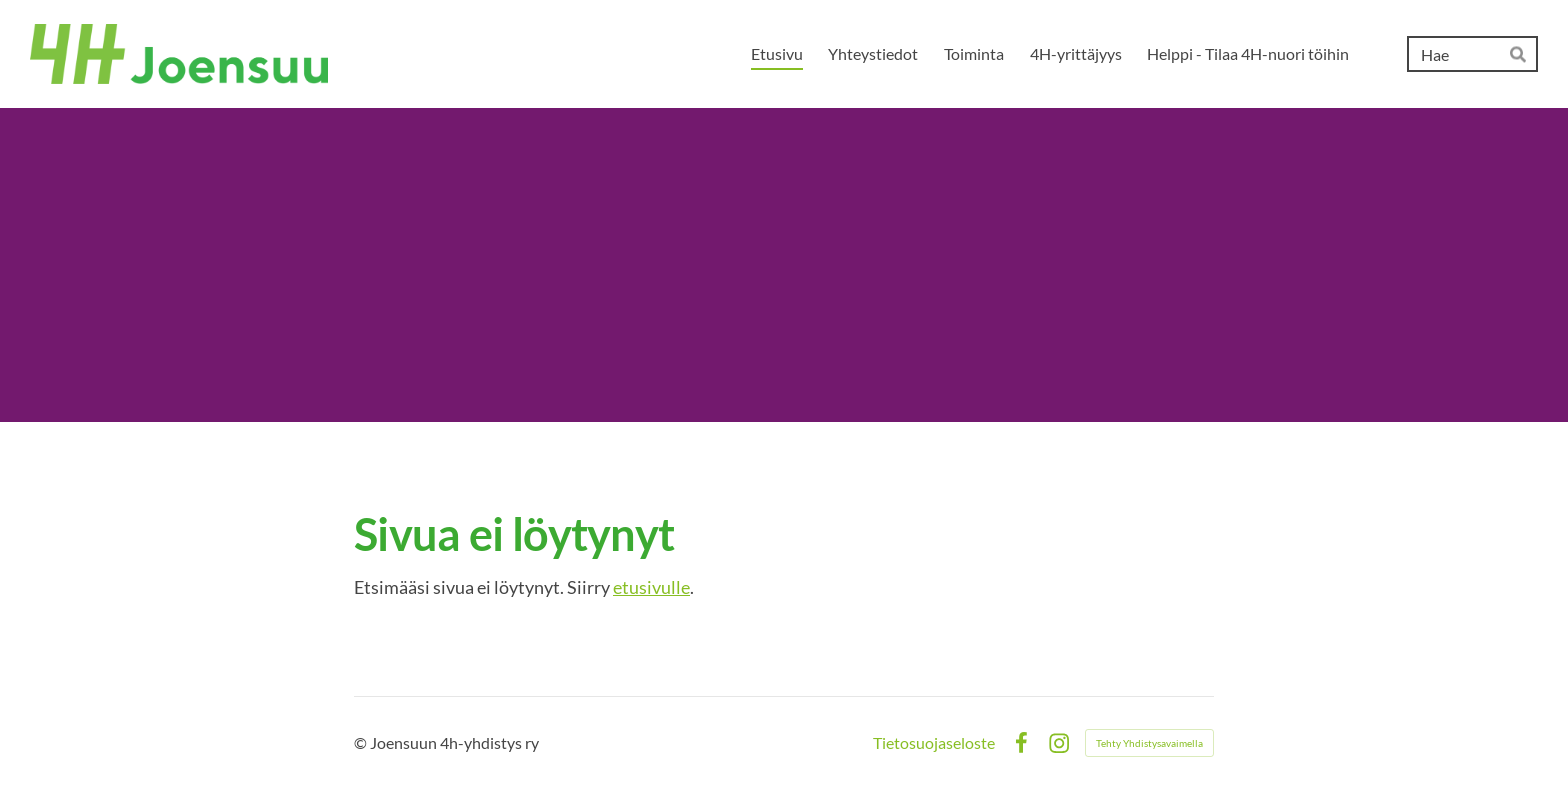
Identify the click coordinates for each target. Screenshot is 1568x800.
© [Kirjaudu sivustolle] (362, 742)
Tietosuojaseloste (934, 743)
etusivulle (651, 587)
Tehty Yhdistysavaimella (1149, 743)
